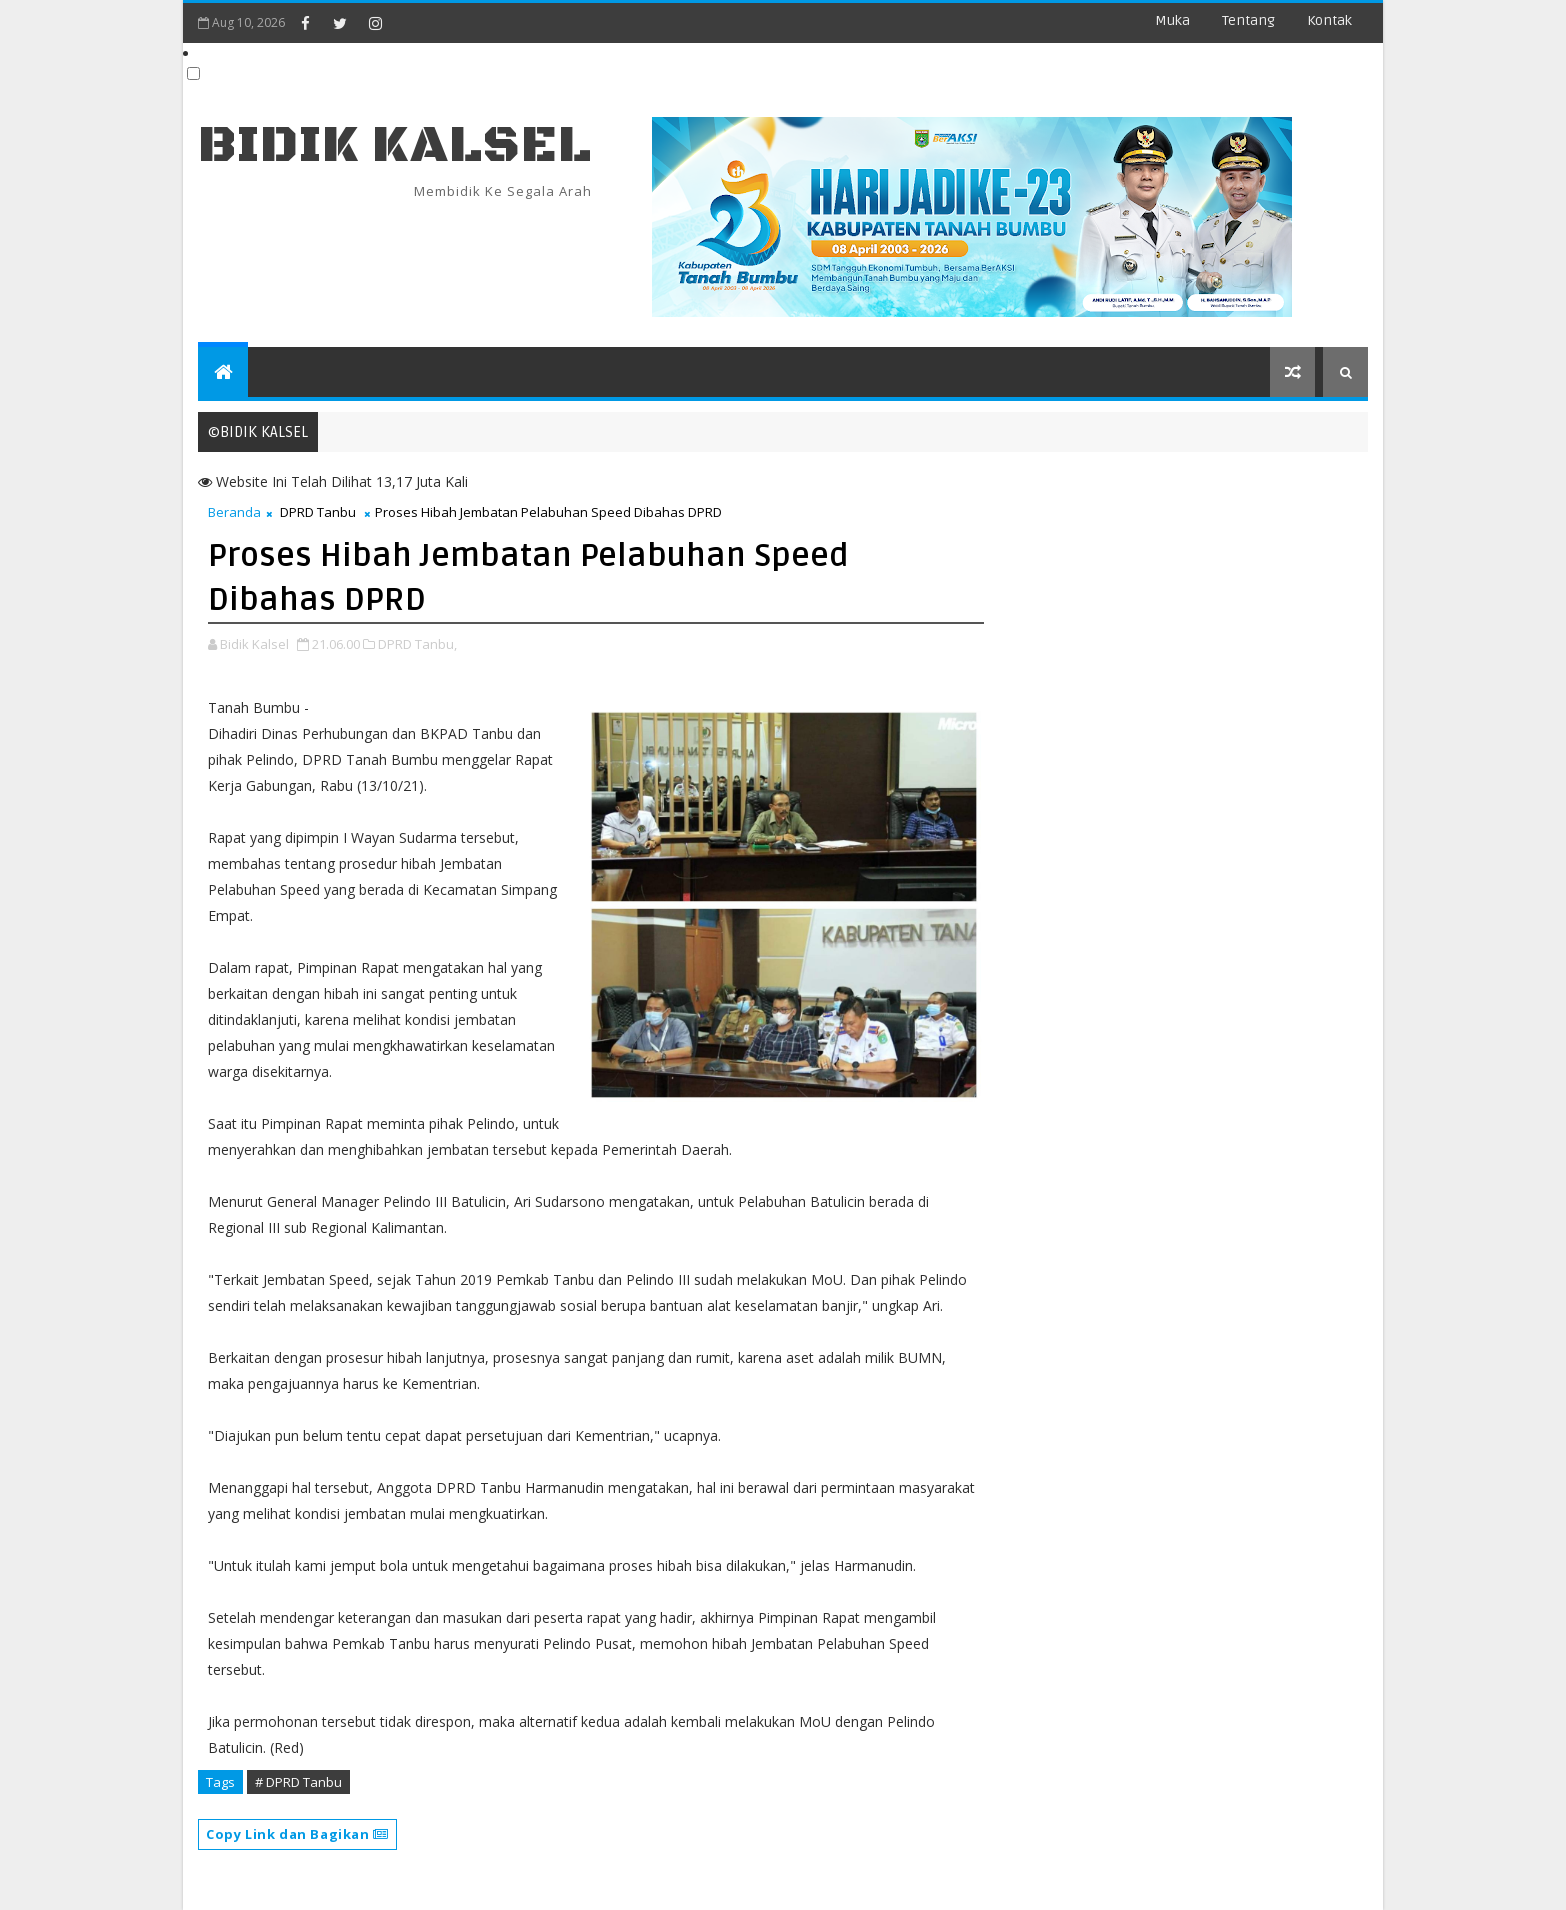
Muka (1172, 20)
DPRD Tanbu (318, 512)
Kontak (1329, 20)
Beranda (234, 512)
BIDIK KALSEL (395, 145)
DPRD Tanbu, (417, 644)
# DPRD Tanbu (298, 1782)
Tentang (1248, 20)
